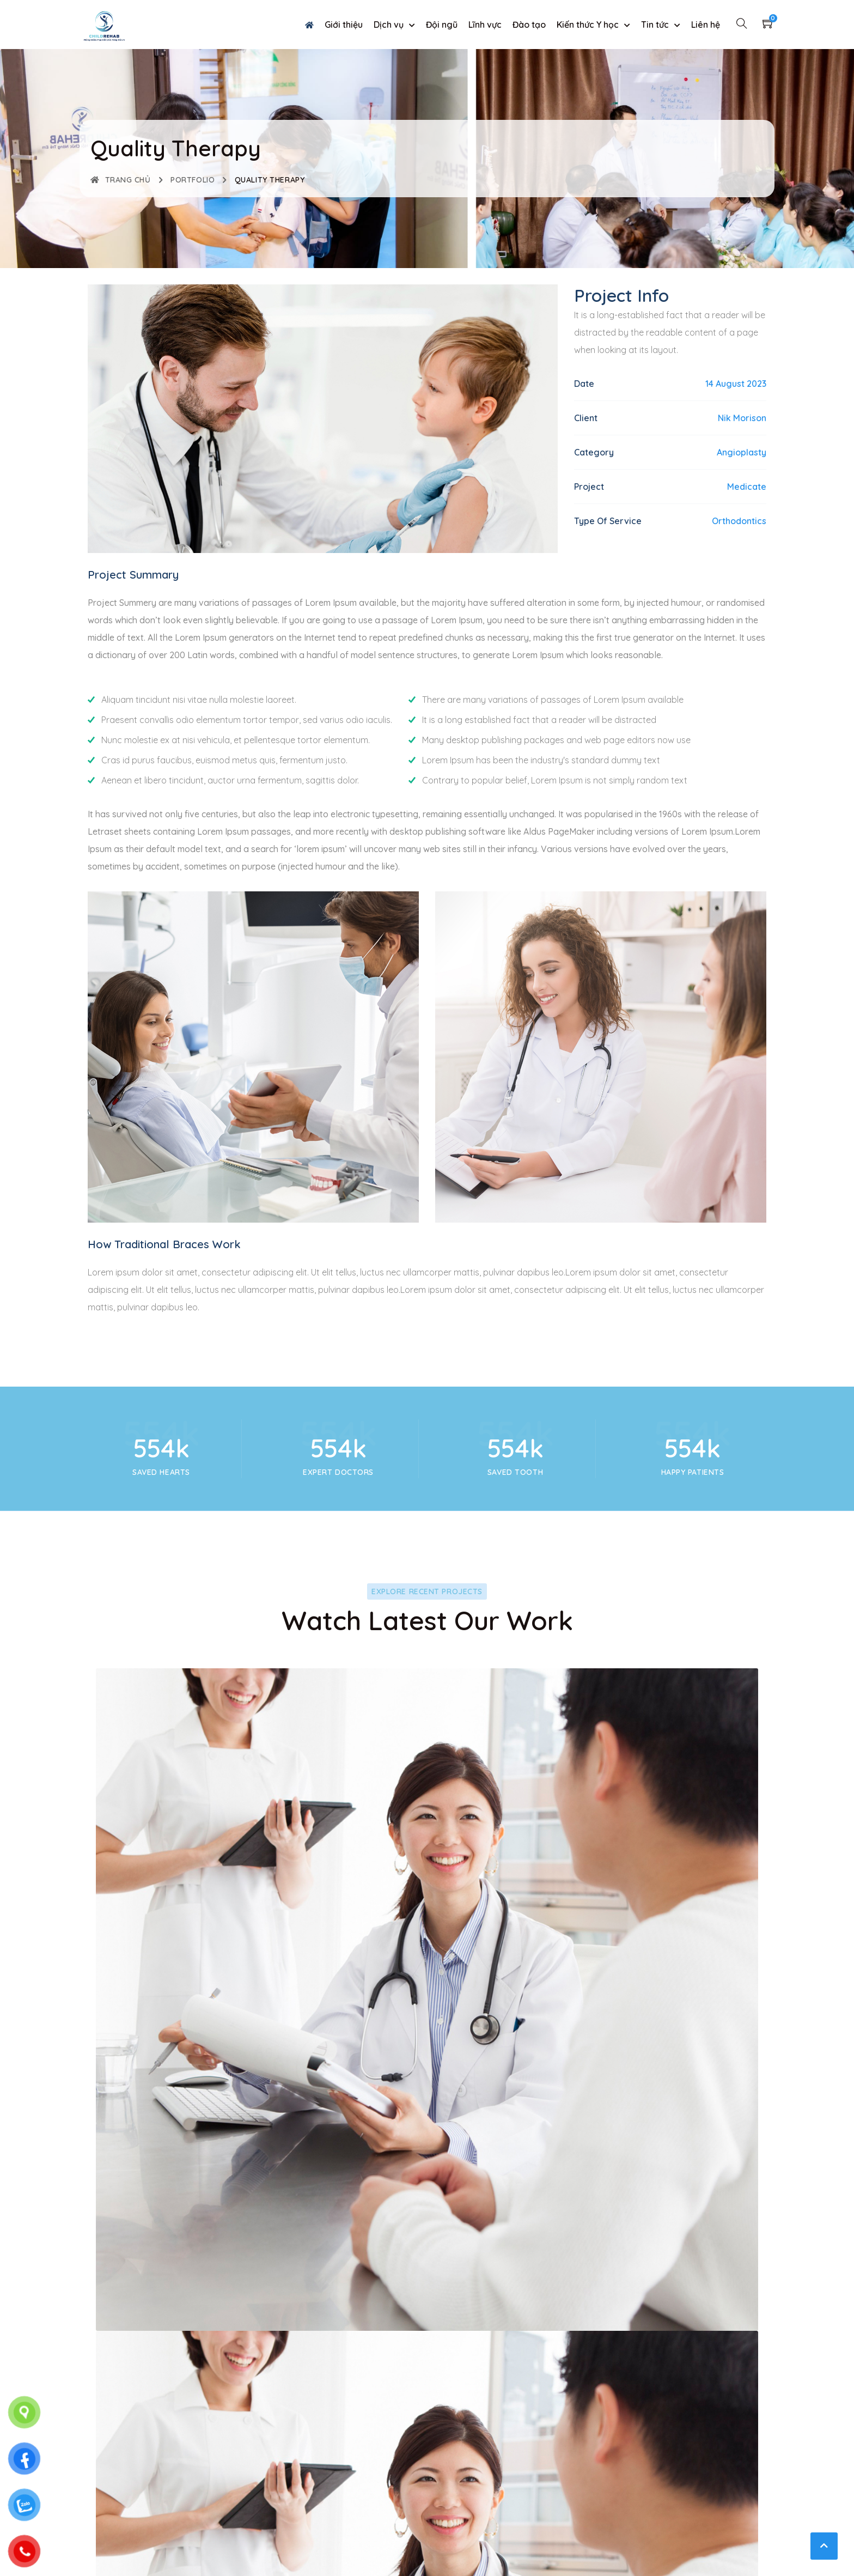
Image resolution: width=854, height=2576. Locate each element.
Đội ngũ (441, 24)
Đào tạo (529, 24)
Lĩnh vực (485, 24)
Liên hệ (705, 24)
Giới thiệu (344, 24)
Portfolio (192, 180)
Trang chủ (120, 180)
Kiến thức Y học (588, 24)
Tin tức (655, 24)
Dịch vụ (389, 24)
